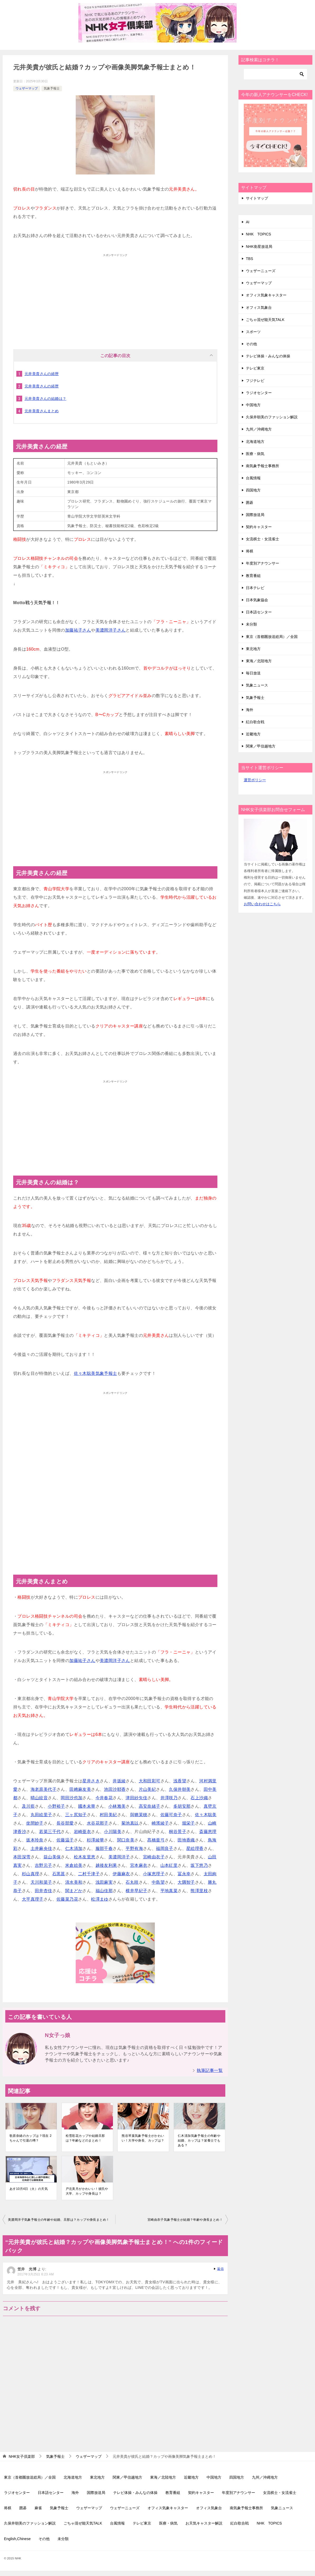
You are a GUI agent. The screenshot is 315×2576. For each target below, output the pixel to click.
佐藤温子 (65, 1840)
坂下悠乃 (199, 1865)
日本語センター (259, 612)
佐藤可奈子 (171, 1814)
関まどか (74, 1890)
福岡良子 (164, 1848)
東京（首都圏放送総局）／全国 (272, 636)
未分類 (251, 624)
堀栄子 (188, 1823)
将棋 (249, 551)
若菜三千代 (50, 1831)
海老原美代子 (43, 1789)
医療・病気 (255, 454)
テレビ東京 (255, 368)
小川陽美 (112, 1831)
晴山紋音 (39, 1798)
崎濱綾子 (160, 1823)
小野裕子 (56, 1806)
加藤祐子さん (78, 630)
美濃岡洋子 (119, 1857)
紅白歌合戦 (255, 722)
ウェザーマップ (27, 88)
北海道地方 (255, 441)
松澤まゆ (99, 1899)
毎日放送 (253, 673)
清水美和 (74, 1882)
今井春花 (104, 1798)
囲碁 (249, 502)
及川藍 (28, 1806)
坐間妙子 (35, 1823)
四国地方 (253, 490)
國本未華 (87, 1806)
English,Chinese (17, 2539)
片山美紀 (147, 1789)
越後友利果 (106, 1865)
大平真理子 (33, 1899)
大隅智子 (186, 1882)
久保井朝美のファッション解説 (272, 417)
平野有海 (134, 1848)
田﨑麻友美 (80, 1789)
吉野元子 (43, 1865)
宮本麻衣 (138, 1865)
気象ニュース (257, 685)
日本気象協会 (257, 600)
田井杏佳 (43, 1890)
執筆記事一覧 (210, 2070)
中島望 (158, 1882)
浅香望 (179, 1781)
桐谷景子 (177, 1831)
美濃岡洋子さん (111, 630)
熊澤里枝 (199, 1890)
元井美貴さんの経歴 (42, 374)
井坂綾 (119, 1781)
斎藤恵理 (208, 1831)
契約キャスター (259, 527)
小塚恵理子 (154, 1874)
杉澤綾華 (95, 1840)
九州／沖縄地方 (259, 429)
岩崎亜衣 (82, 1831)
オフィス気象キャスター (266, 295)
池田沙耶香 (115, 1789)
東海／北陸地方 (259, 661)
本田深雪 (22, 1857)
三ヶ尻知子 (76, 1814)
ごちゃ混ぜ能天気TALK (265, 320)
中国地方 (253, 405)
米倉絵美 (74, 1865)
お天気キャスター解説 (203, 2523)
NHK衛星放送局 (259, 246)
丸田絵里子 (41, 1814)
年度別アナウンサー (262, 563)
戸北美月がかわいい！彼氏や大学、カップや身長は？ (87, 2191)
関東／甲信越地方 (260, 746)
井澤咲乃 (169, 1798)
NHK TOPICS (258, 234)
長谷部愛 (65, 1823)
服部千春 (104, 1848)
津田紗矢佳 (136, 1798)
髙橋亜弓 (156, 1840)
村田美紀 (108, 1814)
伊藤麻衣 (121, 1874)
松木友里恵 (85, 1857)
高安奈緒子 (149, 1806)
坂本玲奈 (35, 1840)
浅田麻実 (104, 1882)
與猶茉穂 (138, 1814)
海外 (249, 710)
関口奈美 (126, 1840)
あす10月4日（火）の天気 (28, 2189)
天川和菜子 (41, 1882)
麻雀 (38, 2508)
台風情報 (253, 478)
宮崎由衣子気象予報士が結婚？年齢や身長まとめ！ (185, 2220)
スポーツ (253, 332)
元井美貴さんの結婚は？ (45, 398)
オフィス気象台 (259, 307)
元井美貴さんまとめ (42, 411)
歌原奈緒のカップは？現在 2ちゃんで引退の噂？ (30, 2138)
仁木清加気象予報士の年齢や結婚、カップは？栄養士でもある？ (199, 2140)
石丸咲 (132, 1882)
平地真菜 (169, 1890)
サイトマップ (257, 198)
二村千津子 (89, 1874)
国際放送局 (255, 515)
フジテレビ (255, 380)
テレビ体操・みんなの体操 (268, 356)
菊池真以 (130, 1823)
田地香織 (186, 1840)
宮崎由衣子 (154, 1857)
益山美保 (52, 1857)
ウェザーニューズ (260, 271)
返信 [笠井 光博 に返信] (220, 2269)
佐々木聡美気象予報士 (95, 1373)
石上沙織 (199, 1798)
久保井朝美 (179, 1789)
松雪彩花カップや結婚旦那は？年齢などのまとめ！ (85, 2138)
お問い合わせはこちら (262, 904)
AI (247, 222)
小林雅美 (117, 1806)
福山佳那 (104, 1890)
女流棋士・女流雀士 (262, 539)
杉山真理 (30, 1874)
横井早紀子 (136, 1890)
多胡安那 (182, 1806)
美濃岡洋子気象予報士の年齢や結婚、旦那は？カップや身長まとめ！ (58, 2220)
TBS (249, 259)
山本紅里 (169, 1865)
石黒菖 (58, 1874)
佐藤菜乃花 (67, 1899)
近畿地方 (253, 734)
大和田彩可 (149, 1781)
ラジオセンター (259, 393)
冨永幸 (184, 1874)
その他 (251, 344)
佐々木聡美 (206, 1814)
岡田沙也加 (71, 1798)
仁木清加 (74, 1848)
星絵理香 (195, 1848)
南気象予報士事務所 (262, 466)
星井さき (91, 1781)
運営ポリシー (255, 780)
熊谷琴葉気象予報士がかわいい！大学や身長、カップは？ (143, 2138)
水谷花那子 (97, 1823)
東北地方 (253, 649)
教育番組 (253, 576)
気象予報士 (52, 88)
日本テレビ (255, 588)
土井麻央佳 (41, 1848)
